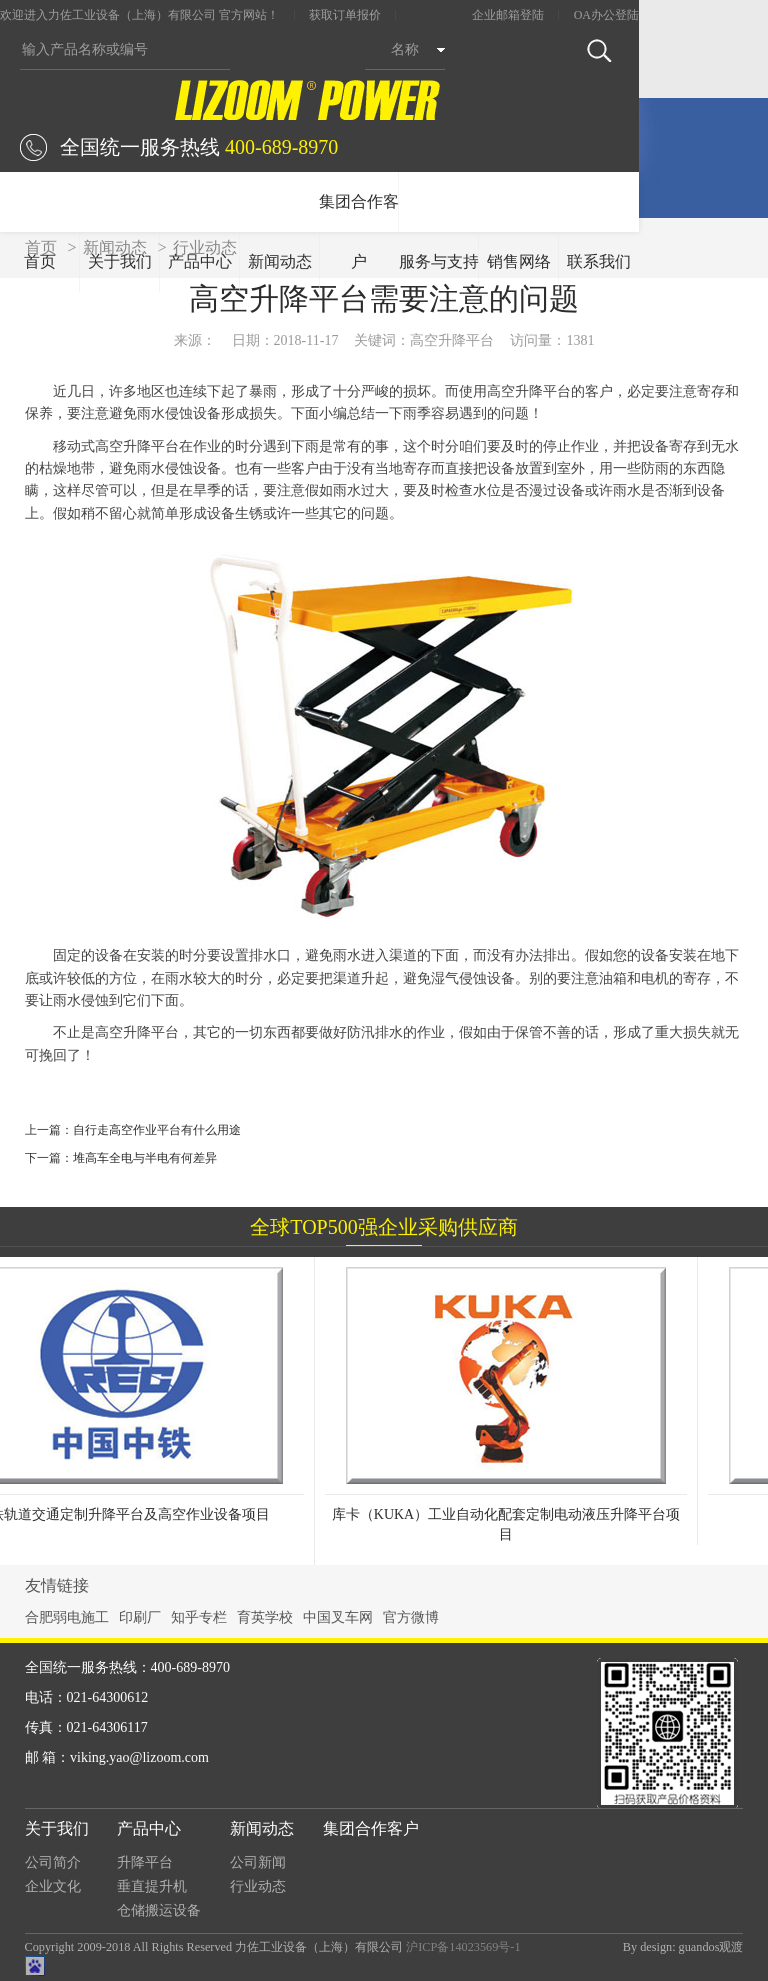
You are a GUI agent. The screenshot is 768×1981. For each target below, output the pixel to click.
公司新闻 (258, 1862)
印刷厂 (140, 1617)
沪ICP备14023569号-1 (463, 1947)
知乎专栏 (199, 1617)
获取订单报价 (345, 15)
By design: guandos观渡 (683, 1947)
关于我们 (120, 261)
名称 (405, 49)
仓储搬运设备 (159, 1910)
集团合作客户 (359, 231)
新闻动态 (280, 261)
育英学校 (265, 1617)
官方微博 (411, 1617)
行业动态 (258, 1886)
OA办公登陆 (606, 15)
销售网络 (519, 261)
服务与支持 (439, 261)
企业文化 (53, 1886)
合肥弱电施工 (67, 1617)
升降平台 (145, 1862)
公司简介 (53, 1862)
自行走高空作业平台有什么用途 (157, 1130)
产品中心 (200, 261)
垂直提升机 (152, 1886)
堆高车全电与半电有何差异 (145, 1158)
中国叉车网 (338, 1617)
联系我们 (599, 261)
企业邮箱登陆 (508, 15)
